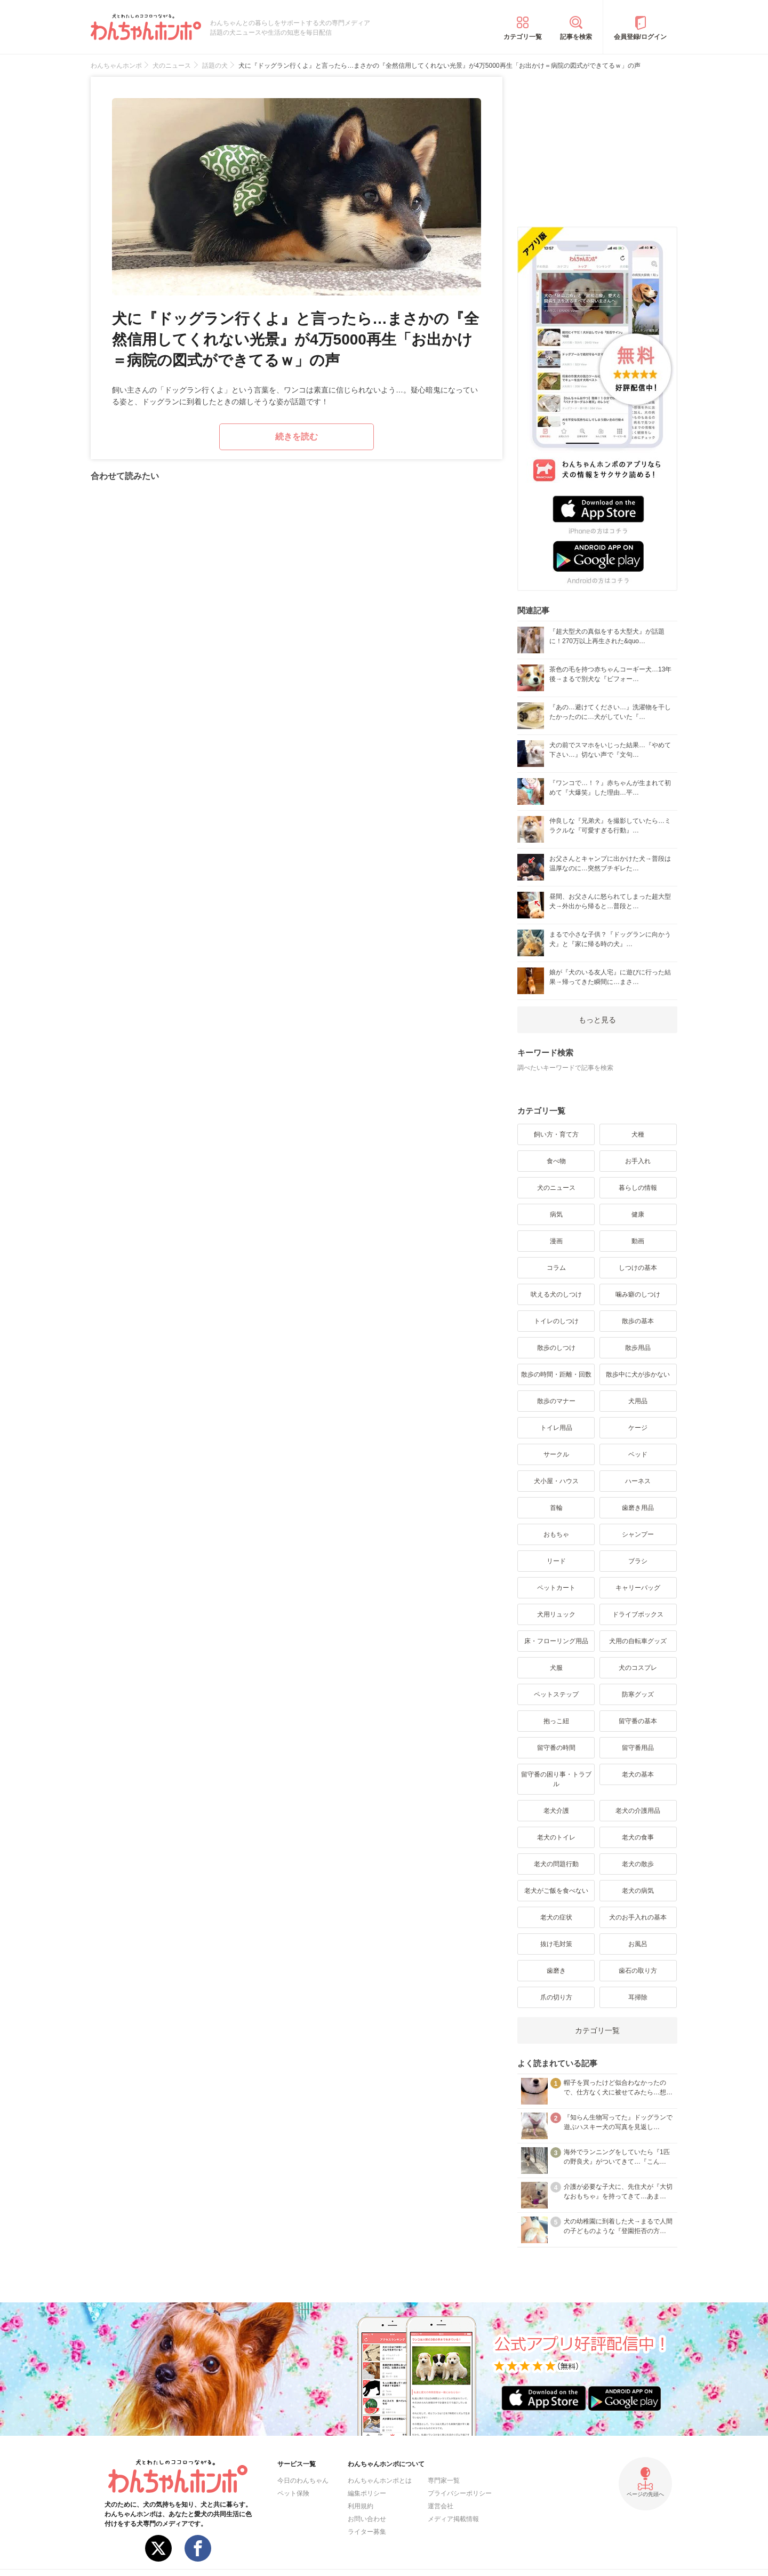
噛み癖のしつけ (637, 1294)
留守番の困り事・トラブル (556, 1779)
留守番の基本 (638, 1721)
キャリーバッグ (637, 1587)
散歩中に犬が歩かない (638, 1374)
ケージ (637, 1427)
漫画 (556, 1241)
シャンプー (638, 1534)
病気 (556, 1214)
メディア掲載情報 (453, 2519)
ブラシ (637, 1561)
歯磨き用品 (638, 1507)
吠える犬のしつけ (556, 1294)
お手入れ (638, 1161)
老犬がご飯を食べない (556, 1890)
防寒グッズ (638, 1694)
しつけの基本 (638, 1267)
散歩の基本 (638, 1321)
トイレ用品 (556, 1427)
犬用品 (637, 1401)
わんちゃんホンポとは (380, 2480)
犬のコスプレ (638, 1667)
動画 (637, 1241)
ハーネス (638, 1481)
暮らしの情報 (638, 1187)
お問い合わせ (367, 2519)
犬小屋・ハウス (556, 1481)
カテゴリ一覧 (522, 37)
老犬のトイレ (556, 1837)
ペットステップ (556, 1694)
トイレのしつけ (556, 1321)
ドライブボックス (637, 1614)
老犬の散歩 (638, 1864)
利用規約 (360, 2506)
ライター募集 (367, 2531)
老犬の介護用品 (637, 1810)
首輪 (556, 1507)
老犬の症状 (556, 1917)
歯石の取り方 (638, 1970)
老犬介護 (556, 1810)
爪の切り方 (556, 1997)
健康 (637, 1214)
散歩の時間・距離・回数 (556, 1374)
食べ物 (556, 1161)
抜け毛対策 (556, 1944)
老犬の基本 (638, 1774)
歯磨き (556, 1970)
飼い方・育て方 (556, 1134)
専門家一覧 (444, 2480)
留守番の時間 (556, 1747)
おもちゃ (556, 1534)
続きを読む (296, 436)
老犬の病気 (638, 1890)
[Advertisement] (597, 143)
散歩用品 (638, 1347)
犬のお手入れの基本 (638, 1917)
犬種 (637, 1134)
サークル (556, 1454)
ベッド (637, 1454)
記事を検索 (576, 37)
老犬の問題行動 (556, 1864)
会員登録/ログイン (640, 37)
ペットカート (556, 1587)
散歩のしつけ (556, 1347)
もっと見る (597, 1019)
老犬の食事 (638, 1837)
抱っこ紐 (556, 1721)
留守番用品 (638, 1747)
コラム (556, 1267)
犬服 (556, 1667)
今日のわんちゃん (303, 2480)
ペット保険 (293, 2493)
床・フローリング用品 (556, 1641)
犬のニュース (556, 1187)
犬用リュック (556, 1614)
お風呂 (637, 1944)
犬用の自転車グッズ (638, 1641)
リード (556, 1561)
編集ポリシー (367, 2493)
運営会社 (440, 2506)
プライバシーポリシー (460, 2493)
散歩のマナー (556, 1401)
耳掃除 (637, 1997)
